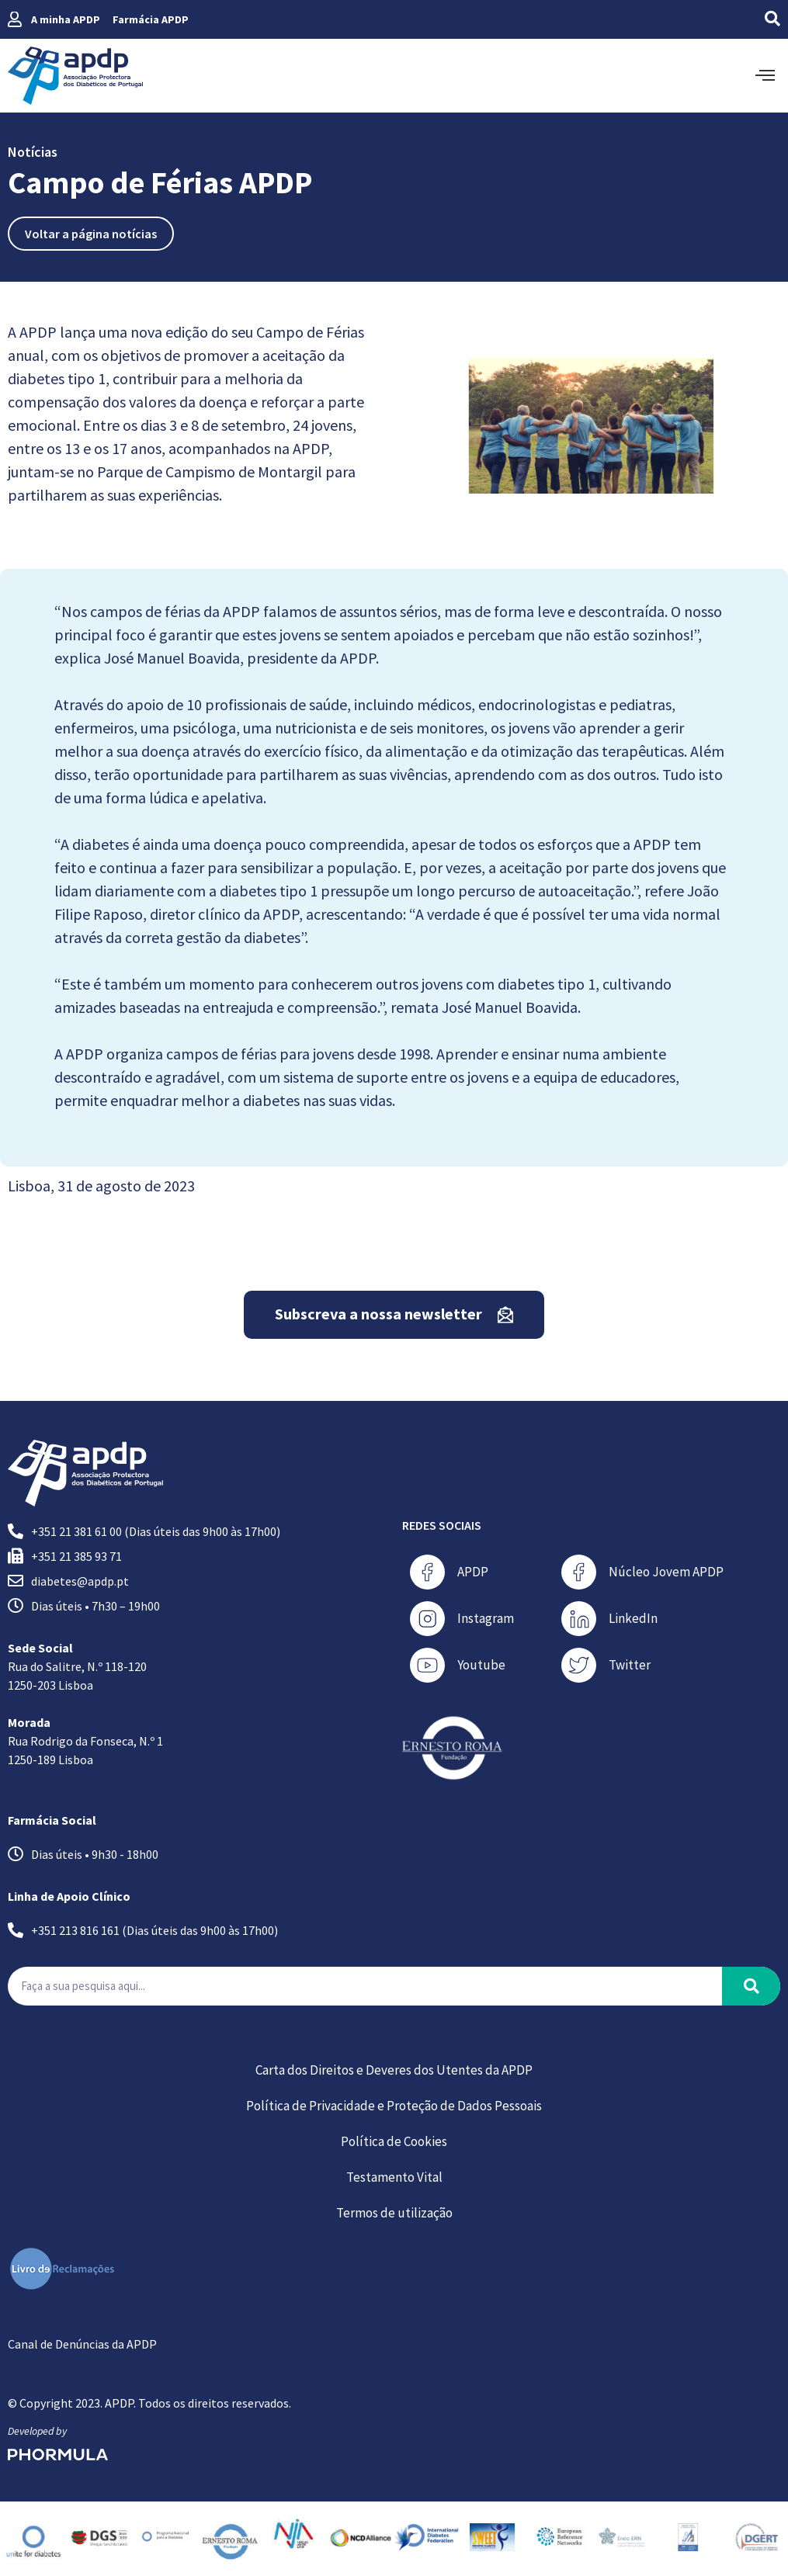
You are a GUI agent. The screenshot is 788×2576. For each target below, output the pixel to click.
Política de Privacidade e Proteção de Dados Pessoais (394, 2105)
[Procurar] (751, 1986)
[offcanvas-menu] (765, 75)
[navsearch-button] (744, 19)
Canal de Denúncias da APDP (82, 2344)
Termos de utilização (394, 2212)
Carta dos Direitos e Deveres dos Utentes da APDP (394, 2069)
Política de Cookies (394, 2141)
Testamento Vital (394, 2177)
